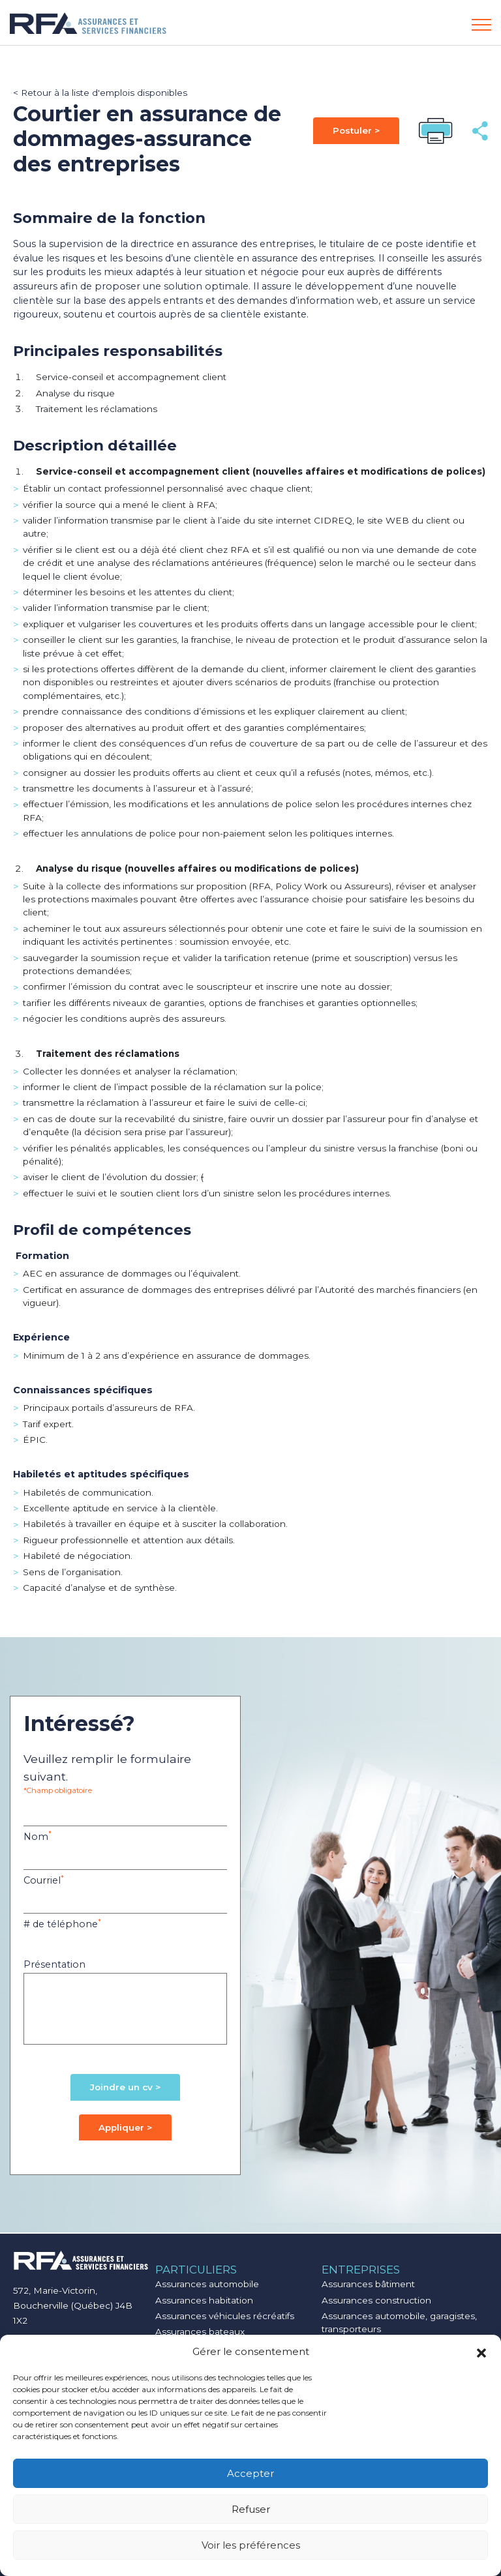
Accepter (250, 2473)
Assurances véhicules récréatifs (224, 2316)
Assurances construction (376, 2300)
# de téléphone (62, 1923)
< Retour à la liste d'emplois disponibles (100, 92)
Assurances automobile (207, 2284)
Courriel (43, 1880)
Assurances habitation (204, 2300)
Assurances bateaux (200, 2331)
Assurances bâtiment (368, 2284)
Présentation (54, 1964)
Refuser (251, 2509)
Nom (37, 1836)
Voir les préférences (251, 2545)
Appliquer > (125, 2127)
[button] (481, 2351)
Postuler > (356, 130)
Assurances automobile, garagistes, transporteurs (399, 2322)
